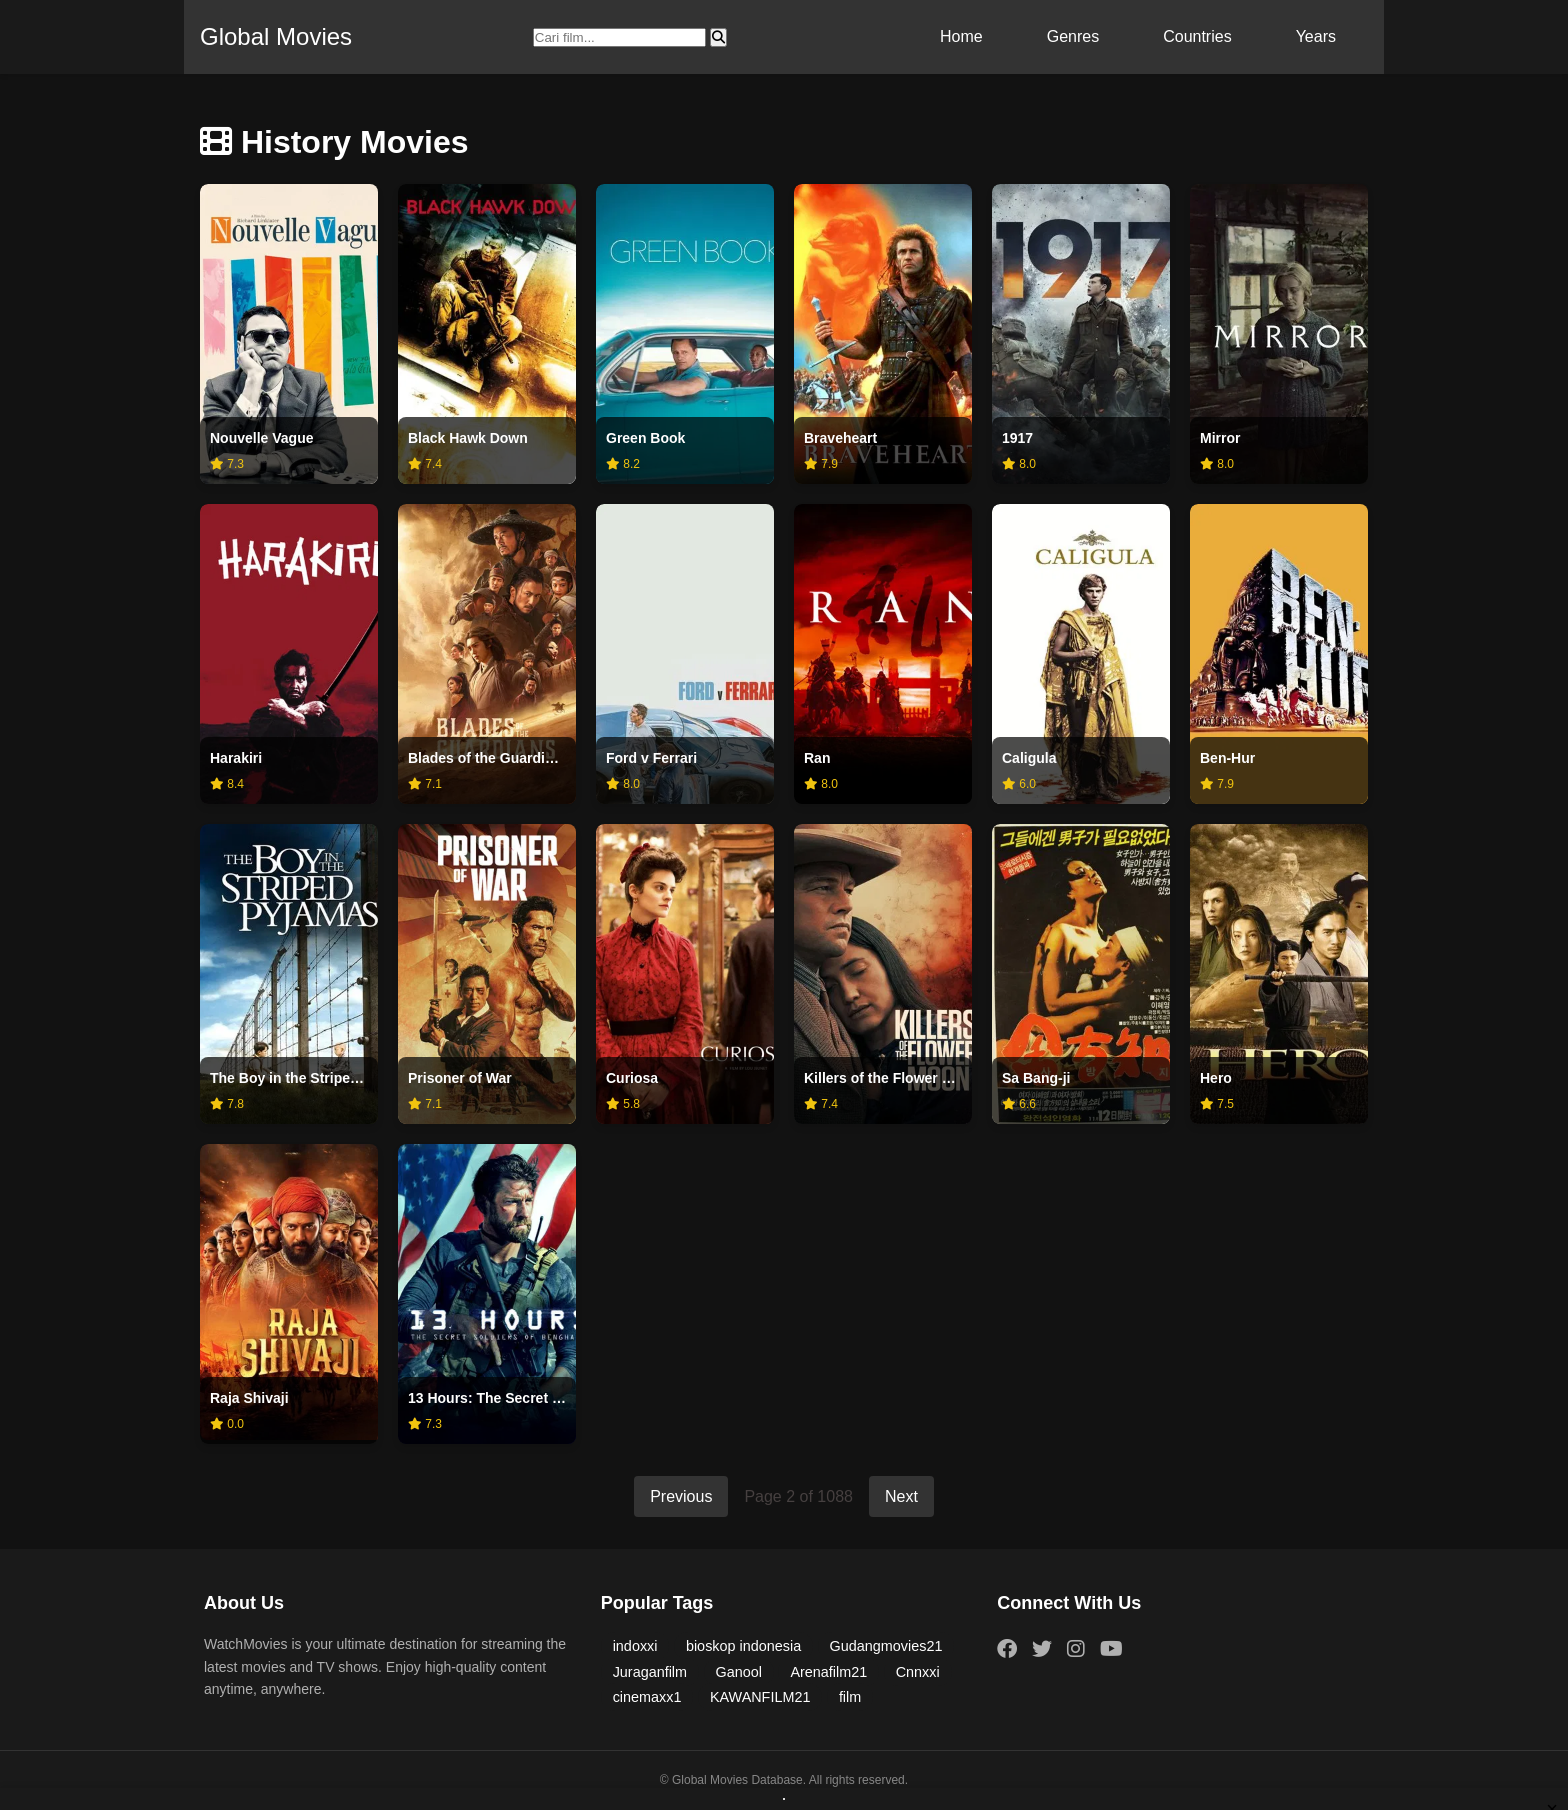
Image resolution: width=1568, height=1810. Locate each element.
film (850, 1697)
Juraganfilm (650, 1672)
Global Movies (276, 36)
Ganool (739, 1672)
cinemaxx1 (647, 1697)
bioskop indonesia (743, 1646)
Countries (1197, 36)
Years (1316, 36)
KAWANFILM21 (760, 1697)
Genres (1073, 36)
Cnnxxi (918, 1672)
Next (901, 1496)
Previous (681, 1496)
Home (961, 36)
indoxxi (635, 1646)
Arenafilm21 (828, 1672)
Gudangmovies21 (886, 1646)
